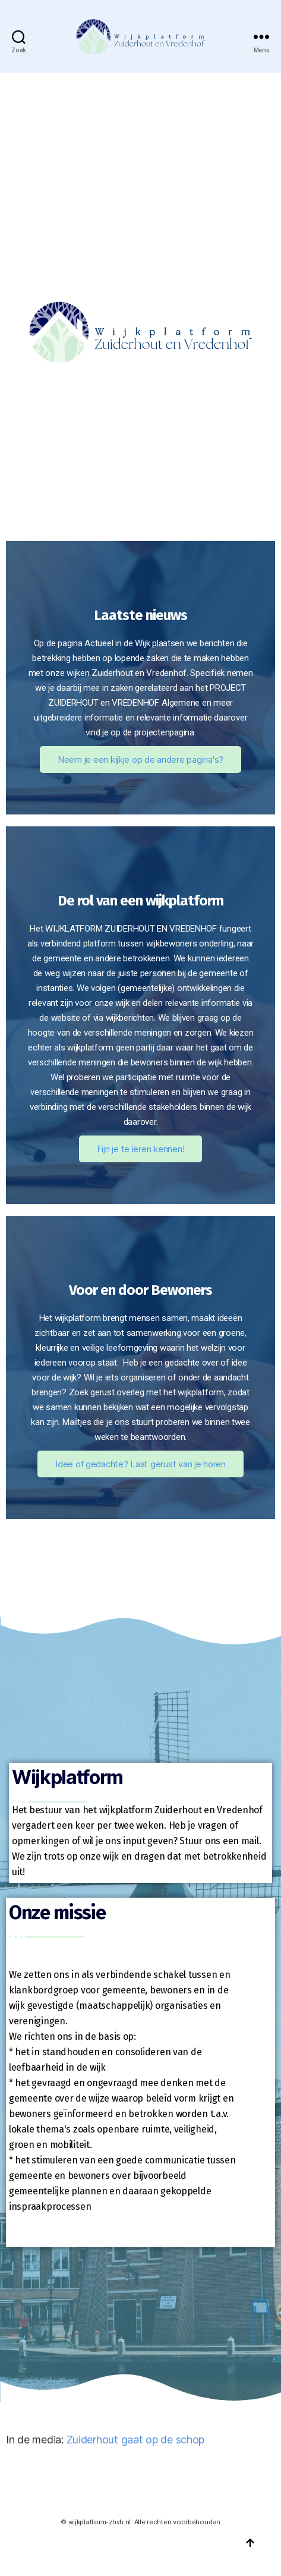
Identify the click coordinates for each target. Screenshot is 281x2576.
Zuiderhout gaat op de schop (136, 2439)
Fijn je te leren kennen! (141, 1149)
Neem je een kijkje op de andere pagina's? (140, 759)
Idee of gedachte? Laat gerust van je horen (140, 1464)
